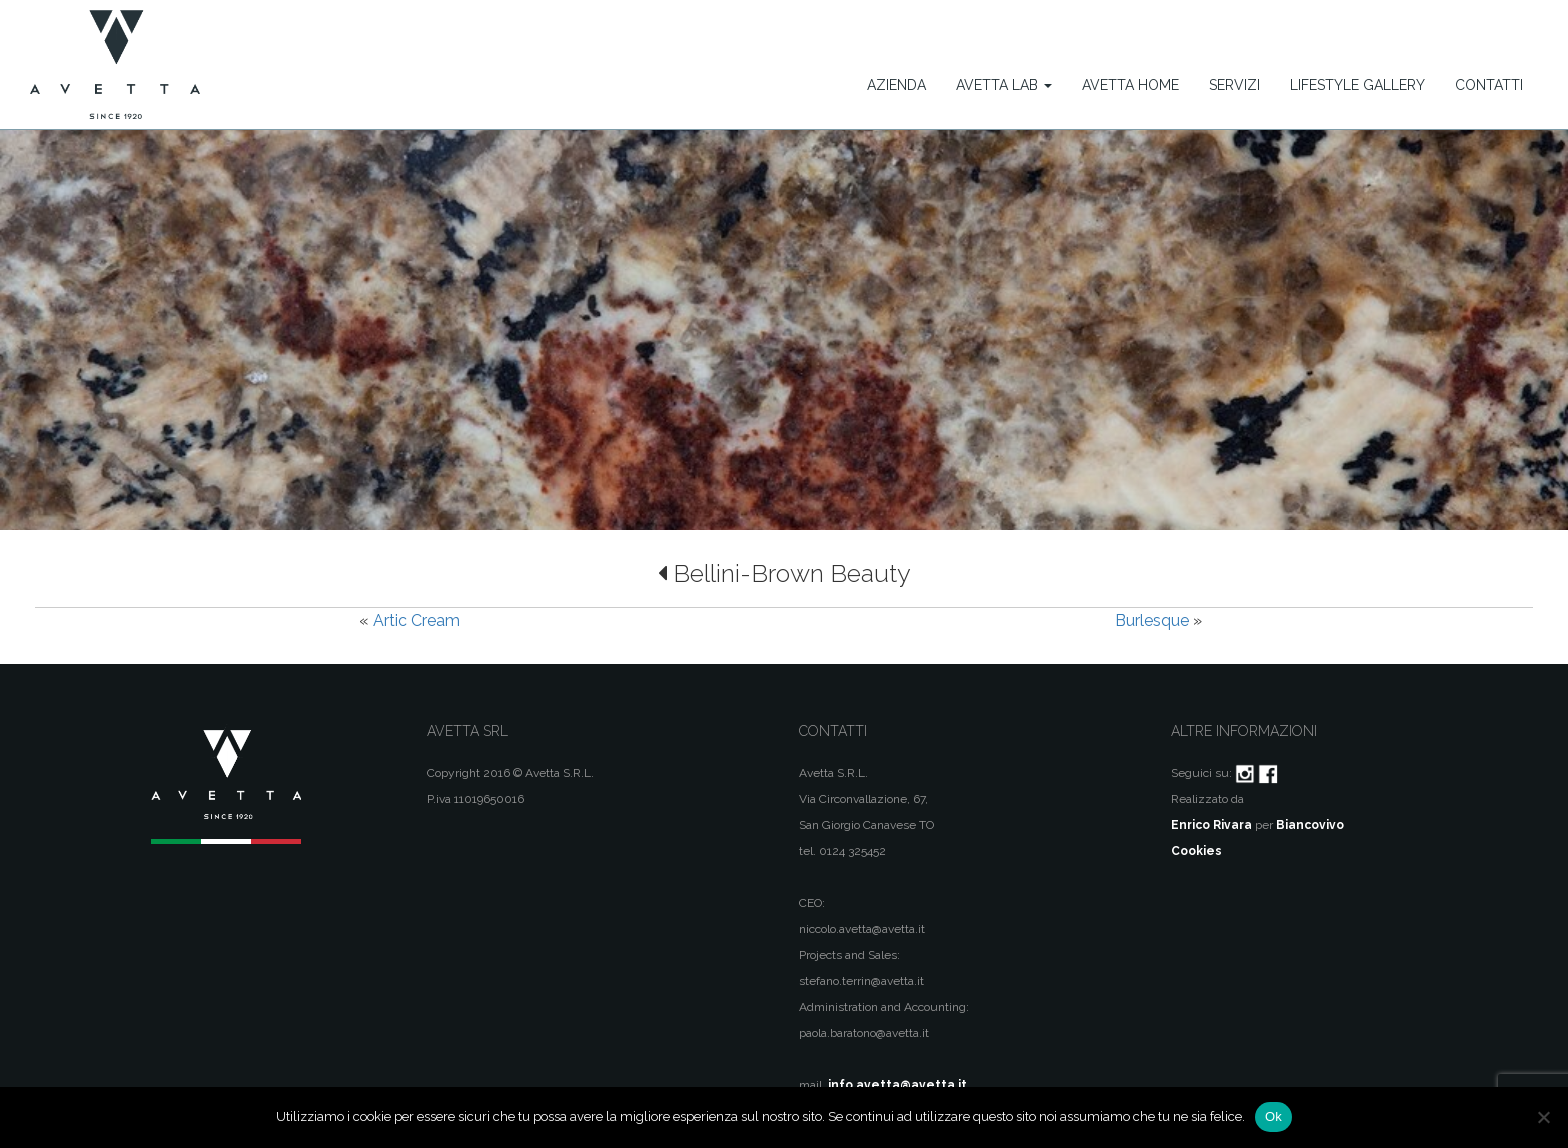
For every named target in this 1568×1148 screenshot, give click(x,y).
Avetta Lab (1004, 85)
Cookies (1196, 851)
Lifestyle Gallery (1357, 85)
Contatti (1489, 85)
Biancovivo (1310, 825)
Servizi (1234, 85)
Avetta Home (1130, 85)
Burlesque (1152, 620)
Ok (1273, 1116)
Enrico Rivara (1211, 825)
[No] (1543, 1117)
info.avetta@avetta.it (897, 1085)
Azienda (896, 85)
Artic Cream (416, 620)
